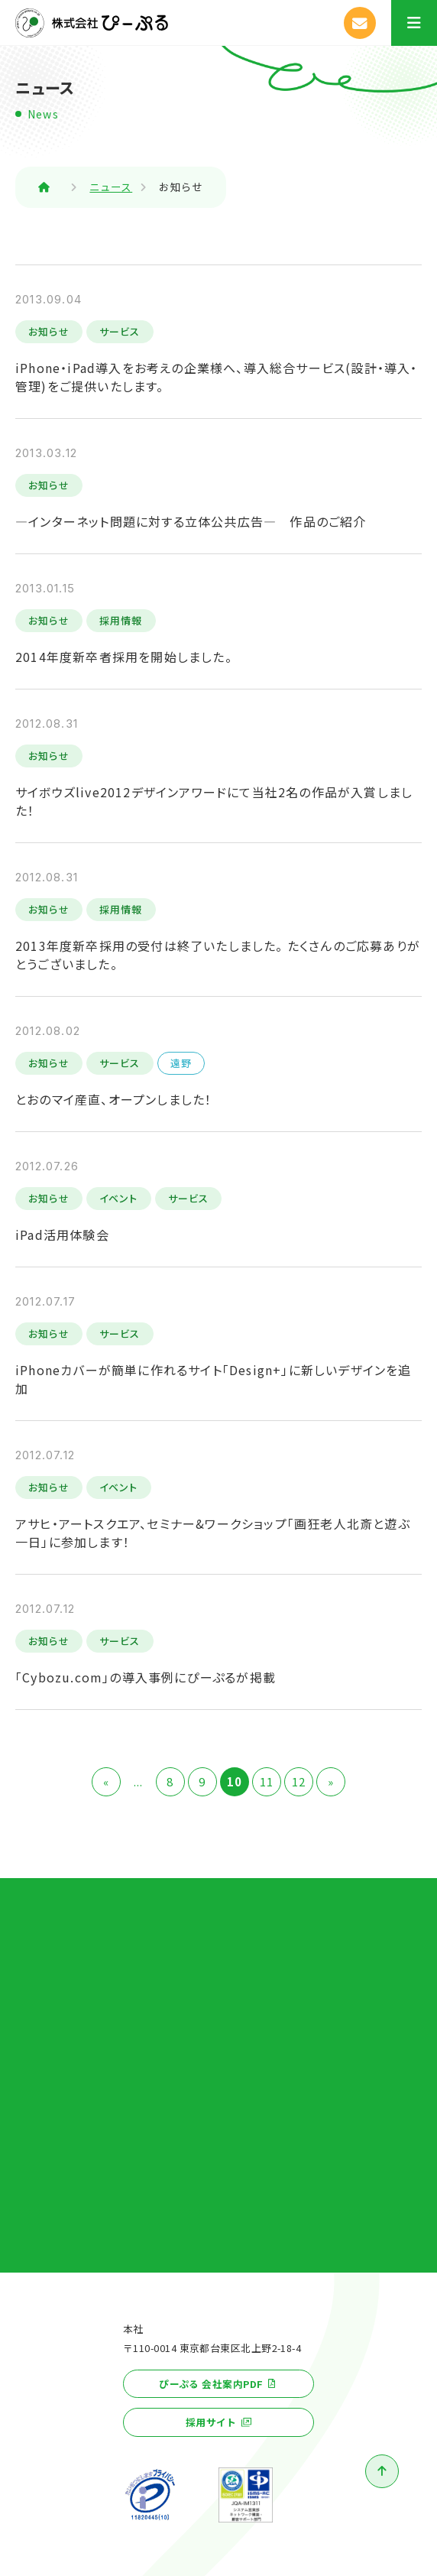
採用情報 (121, 620)
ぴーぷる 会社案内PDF (211, 2383)
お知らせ (49, 331)
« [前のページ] (106, 1781)
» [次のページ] (331, 1781)
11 (267, 1781)
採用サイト (211, 2422)
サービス (120, 331)
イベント (118, 1198)
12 (299, 1781)
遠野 (181, 1063)
